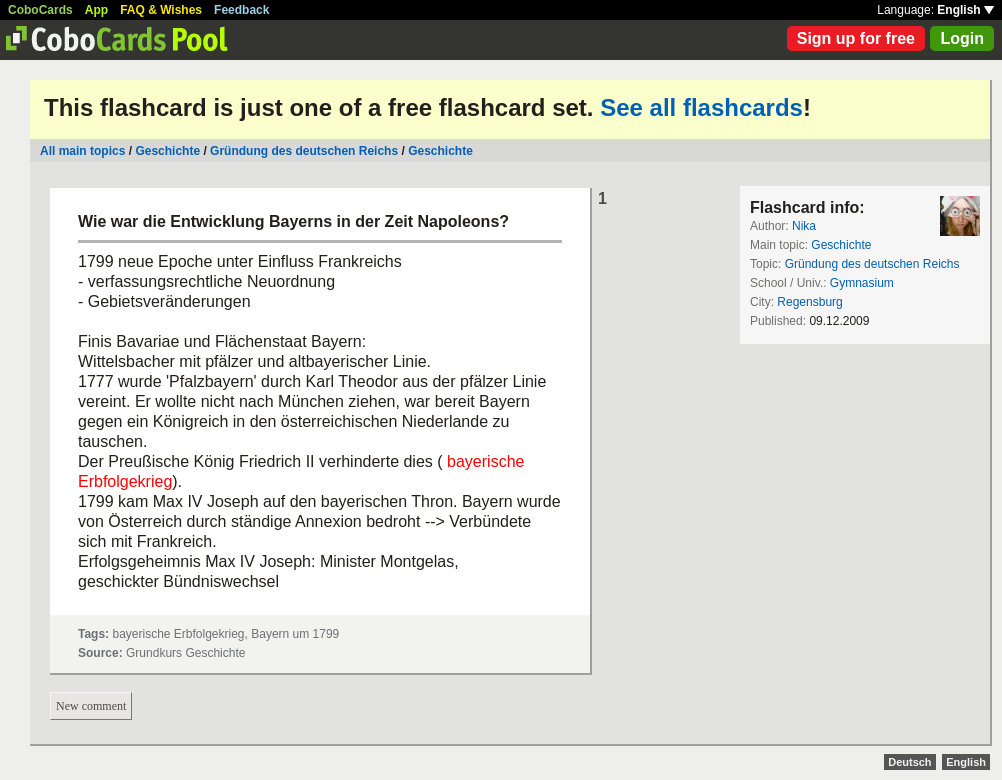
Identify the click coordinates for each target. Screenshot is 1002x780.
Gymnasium (862, 283)
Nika (804, 226)
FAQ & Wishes (161, 10)
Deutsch (909, 762)
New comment (91, 706)
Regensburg (809, 302)
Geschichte (167, 151)
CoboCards (40, 10)
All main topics (82, 151)
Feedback (241, 10)
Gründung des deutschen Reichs (304, 151)
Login (962, 38)
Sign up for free (856, 38)
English (965, 10)
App (96, 10)
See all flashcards (701, 107)
